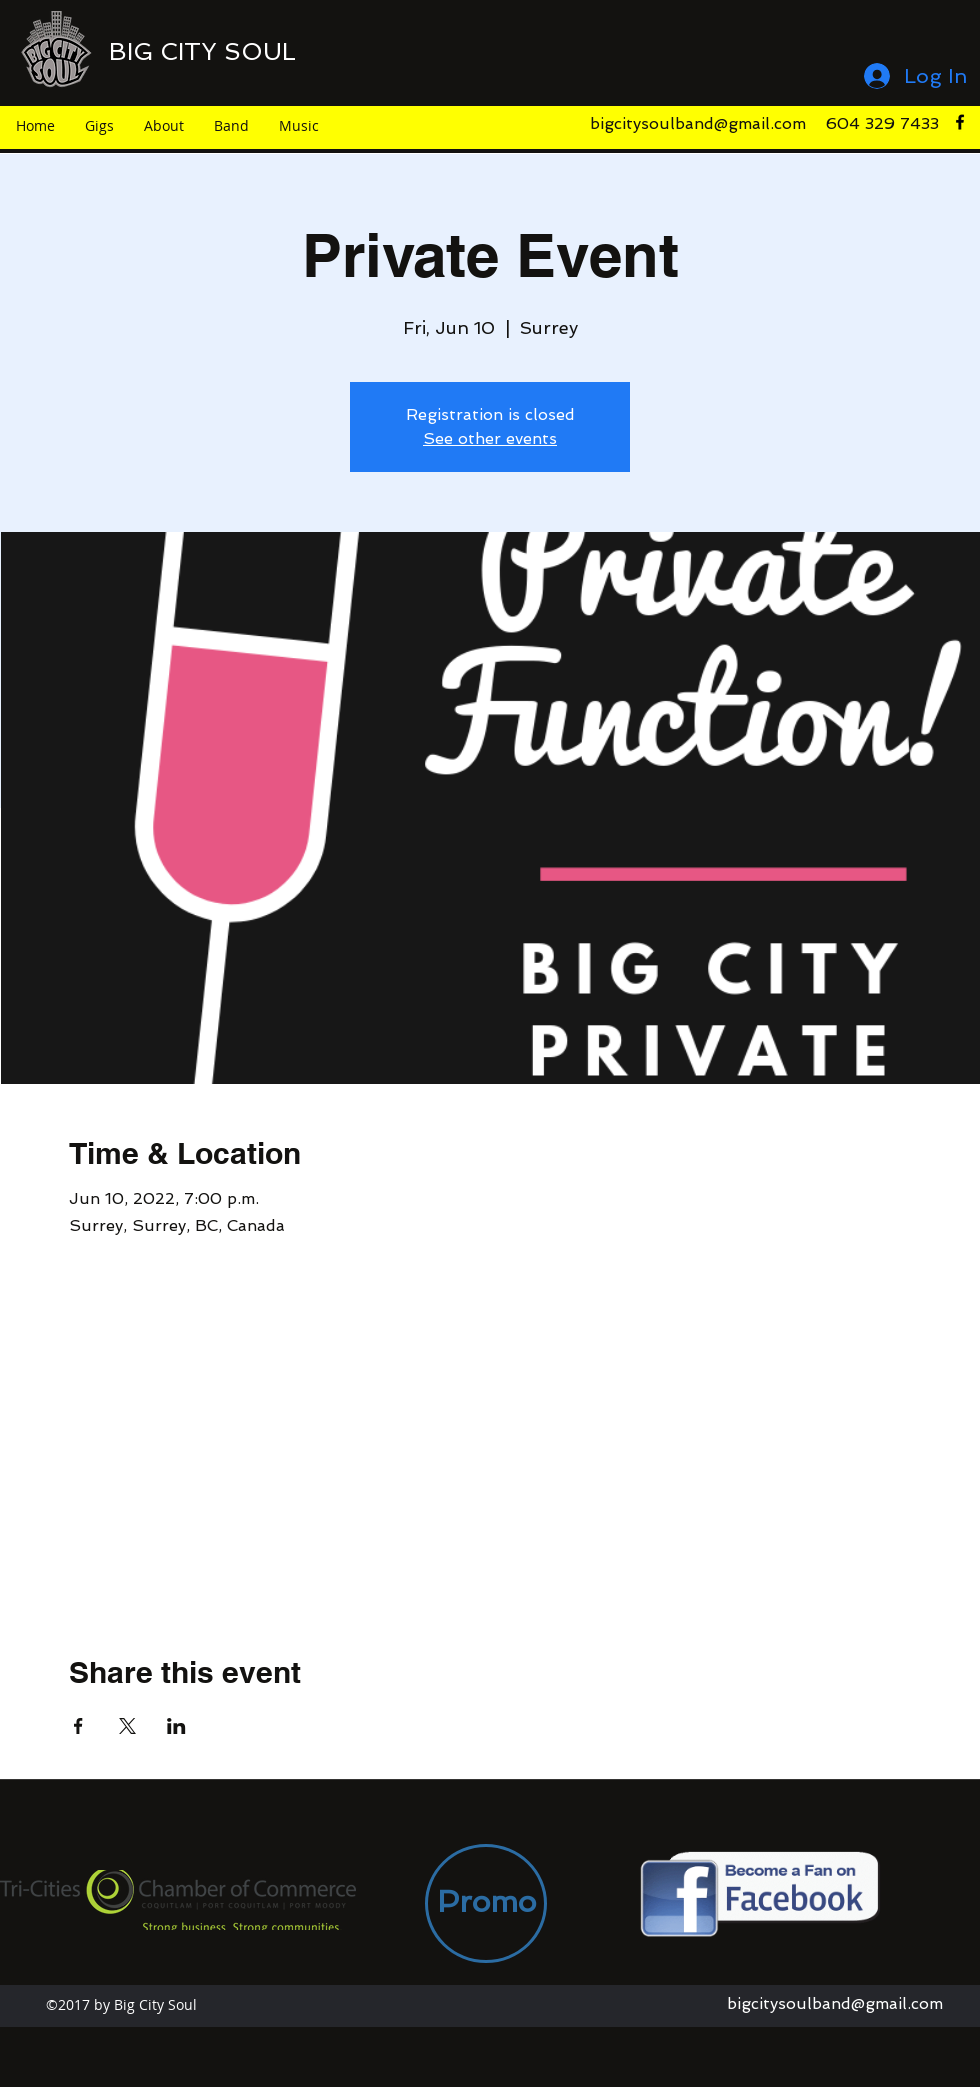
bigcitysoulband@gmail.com (698, 123)
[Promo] (486, 1903)
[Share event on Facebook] (78, 1726)
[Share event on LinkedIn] (176, 1726)
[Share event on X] (127, 1726)
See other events (490, 438)
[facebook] (960, 122)
